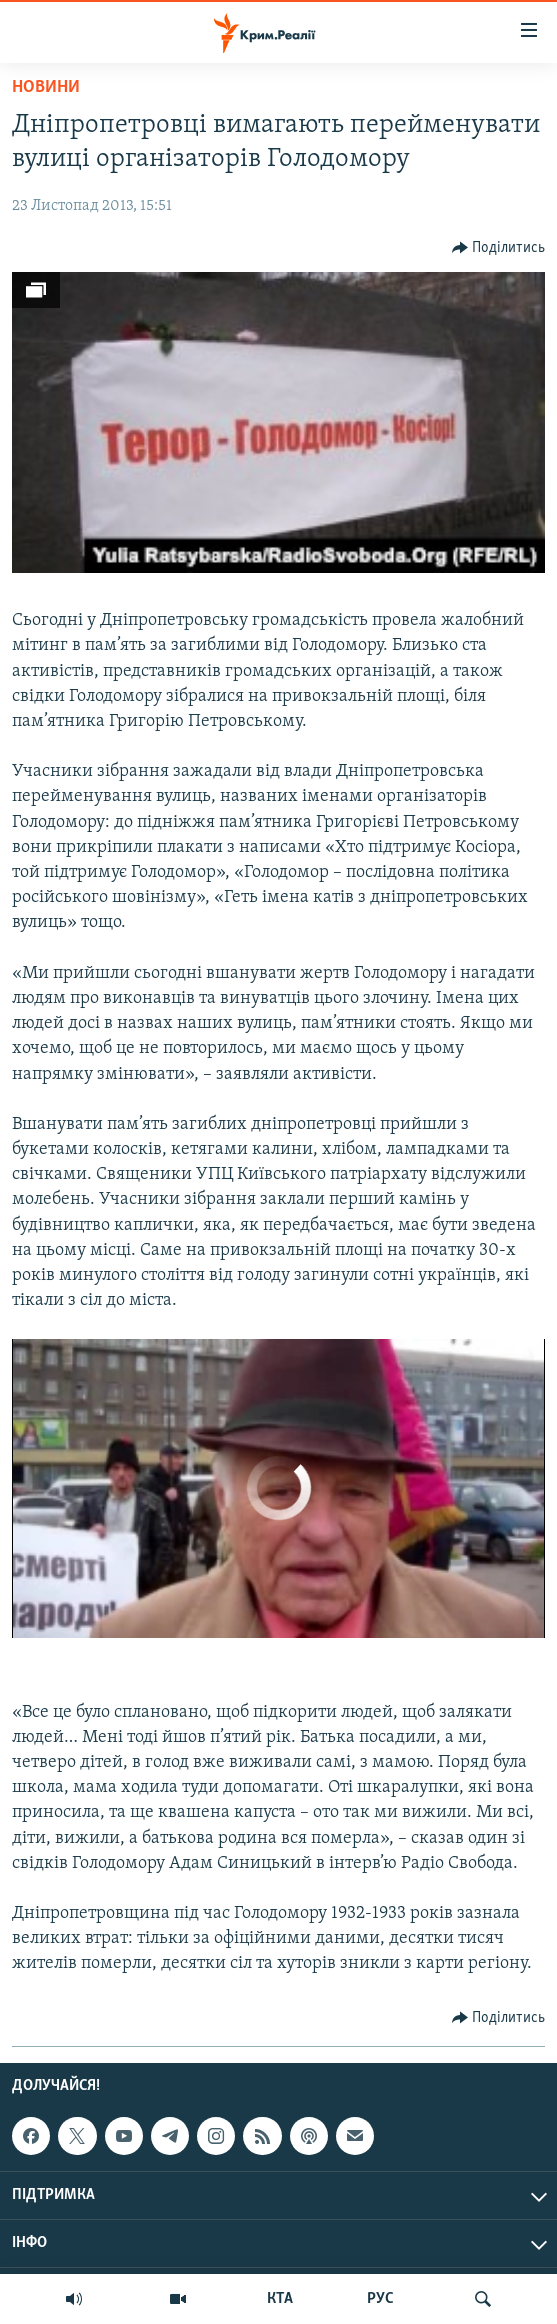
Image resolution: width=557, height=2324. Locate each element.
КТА (280, 2299)
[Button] (499, 248)
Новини (46, 87)
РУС (380, 2299)
